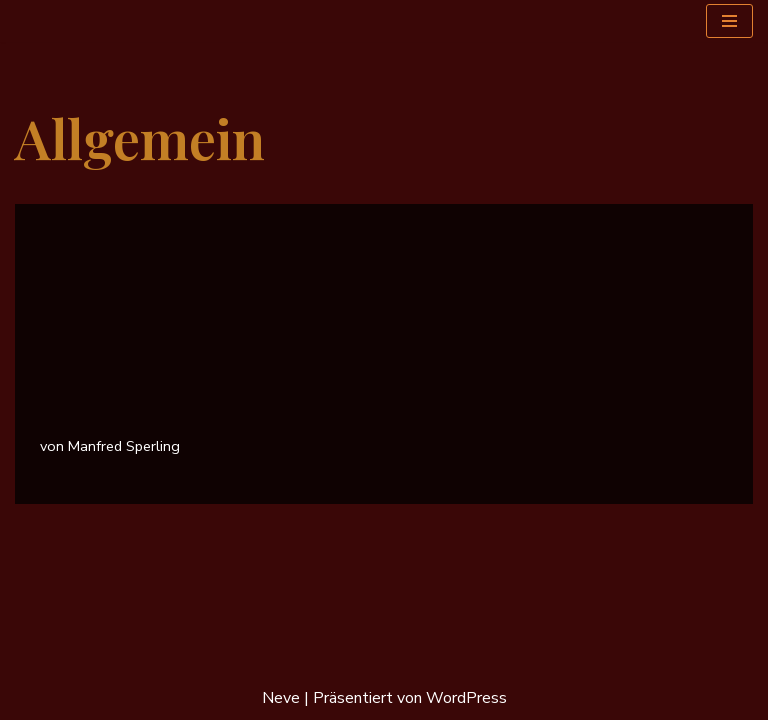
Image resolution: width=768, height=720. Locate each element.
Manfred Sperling (124, 446)
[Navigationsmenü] (729, 21)
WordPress (466, 698)
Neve (281, 698)
